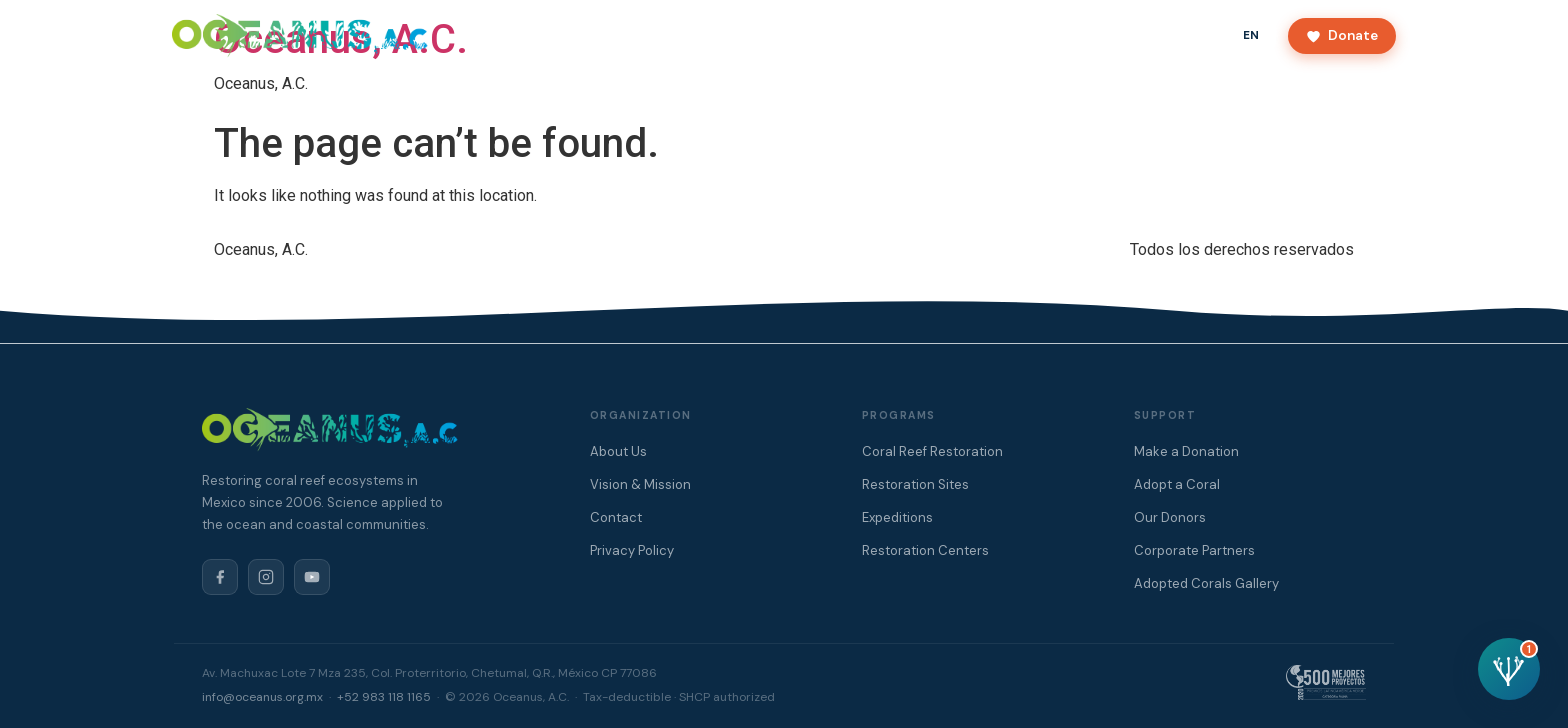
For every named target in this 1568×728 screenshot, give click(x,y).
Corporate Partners (1194, 550)
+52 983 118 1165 (384, 697)
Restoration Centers (925, 550)
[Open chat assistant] (1509, 669)
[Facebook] (220, 577)
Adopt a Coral (1177, 484)
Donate (1342, 35)
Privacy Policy (632, 550)
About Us (675, 35)
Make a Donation (1186, 451)
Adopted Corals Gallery (1206, 583)
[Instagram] (266, 577)
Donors (863, 35)
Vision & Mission (640, 484)
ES (1206, 35)
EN (1251, 35)
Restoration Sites (915, 484)
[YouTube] (312, 577)
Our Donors (1170, 517)
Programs (772, 35)
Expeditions (897, 517)
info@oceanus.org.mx (262, 697)
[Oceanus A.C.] (300, 36)
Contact (943, 35)
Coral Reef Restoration (932, 451)
